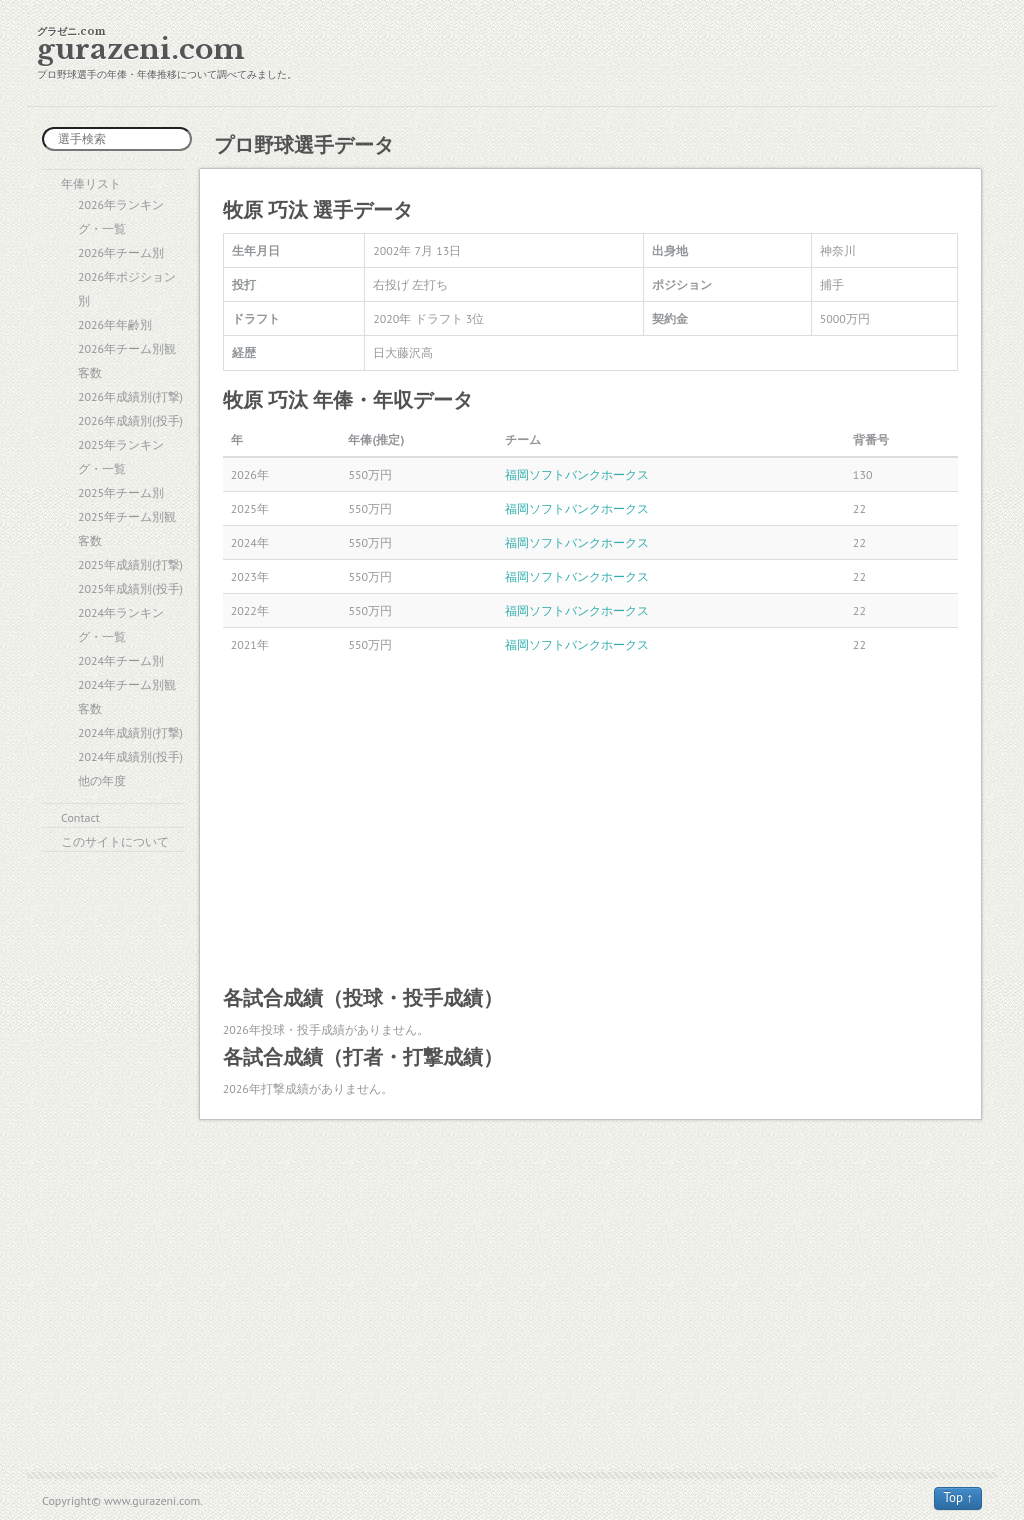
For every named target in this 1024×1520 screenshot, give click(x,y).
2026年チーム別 (121, 252)
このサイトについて (115, 841)
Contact (80, 817)
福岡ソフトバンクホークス (577, 474)
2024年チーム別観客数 (127, 696)
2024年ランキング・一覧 (121, 624)
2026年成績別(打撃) (130, 396)
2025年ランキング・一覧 (121, 456)
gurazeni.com (141, 49)
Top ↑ (958, 1497)
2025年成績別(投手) (130, 588)
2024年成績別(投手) (130, 756)
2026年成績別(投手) (130, 420)
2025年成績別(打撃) (130, 564)
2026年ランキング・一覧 (121, 216)
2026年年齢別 (115, 324)
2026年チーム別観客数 (127, 360)
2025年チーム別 (121, 492)
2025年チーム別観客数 (127, 528)
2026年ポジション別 (127, 288)
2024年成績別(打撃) (130, 732)
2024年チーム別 (121, 660)
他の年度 (102, 780)
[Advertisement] (590, 822)
